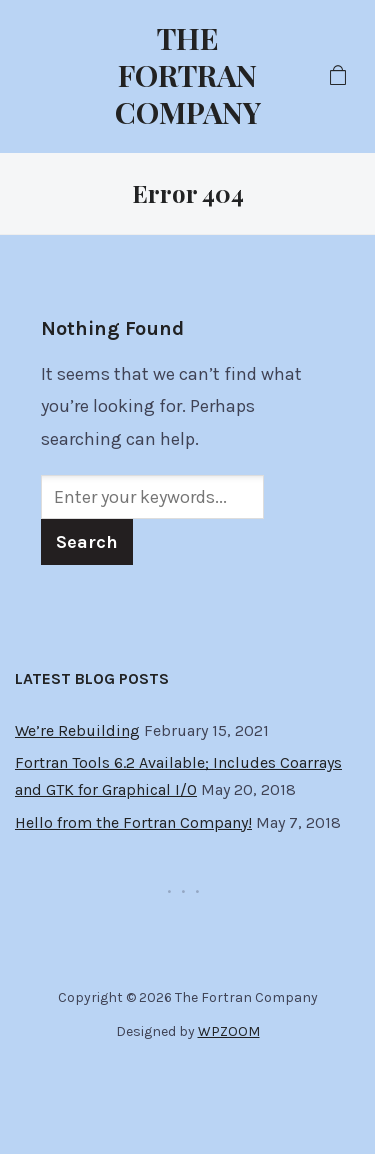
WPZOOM (229, 1031)
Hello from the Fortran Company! (133, 822)
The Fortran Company (188, 75)
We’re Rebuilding (77, 730)
